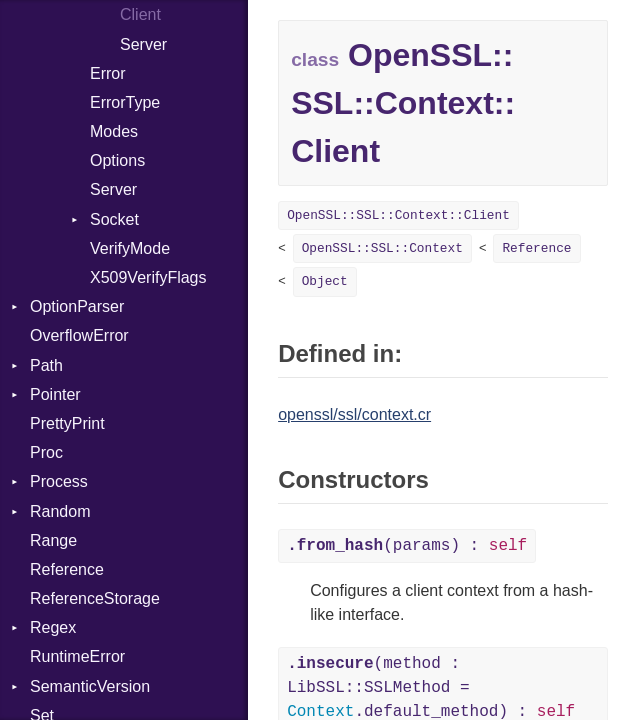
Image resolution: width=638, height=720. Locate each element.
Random (60, 511)
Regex (53, 627)
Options (117, 160)
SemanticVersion (90, 686)
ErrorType (125, 102)
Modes (114, 131)
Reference (67, 569)
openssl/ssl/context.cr (354, 414)
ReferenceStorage (95, 598)
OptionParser (77, 306)
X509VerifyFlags (148, 277)
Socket (114, 219)
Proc (46, 452)
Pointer (55, 394)
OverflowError (79, 335)
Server (143, 44)
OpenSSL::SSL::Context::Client (398, 215)
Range (53, 540)
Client (140, 14)
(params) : (407, 546)
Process (59, 481)
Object (325, 281)
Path (46, 365)
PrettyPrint (67, 423)
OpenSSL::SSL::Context (382, 248)
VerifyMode (130, 248)
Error (108, 73)
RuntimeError (77, 656)
